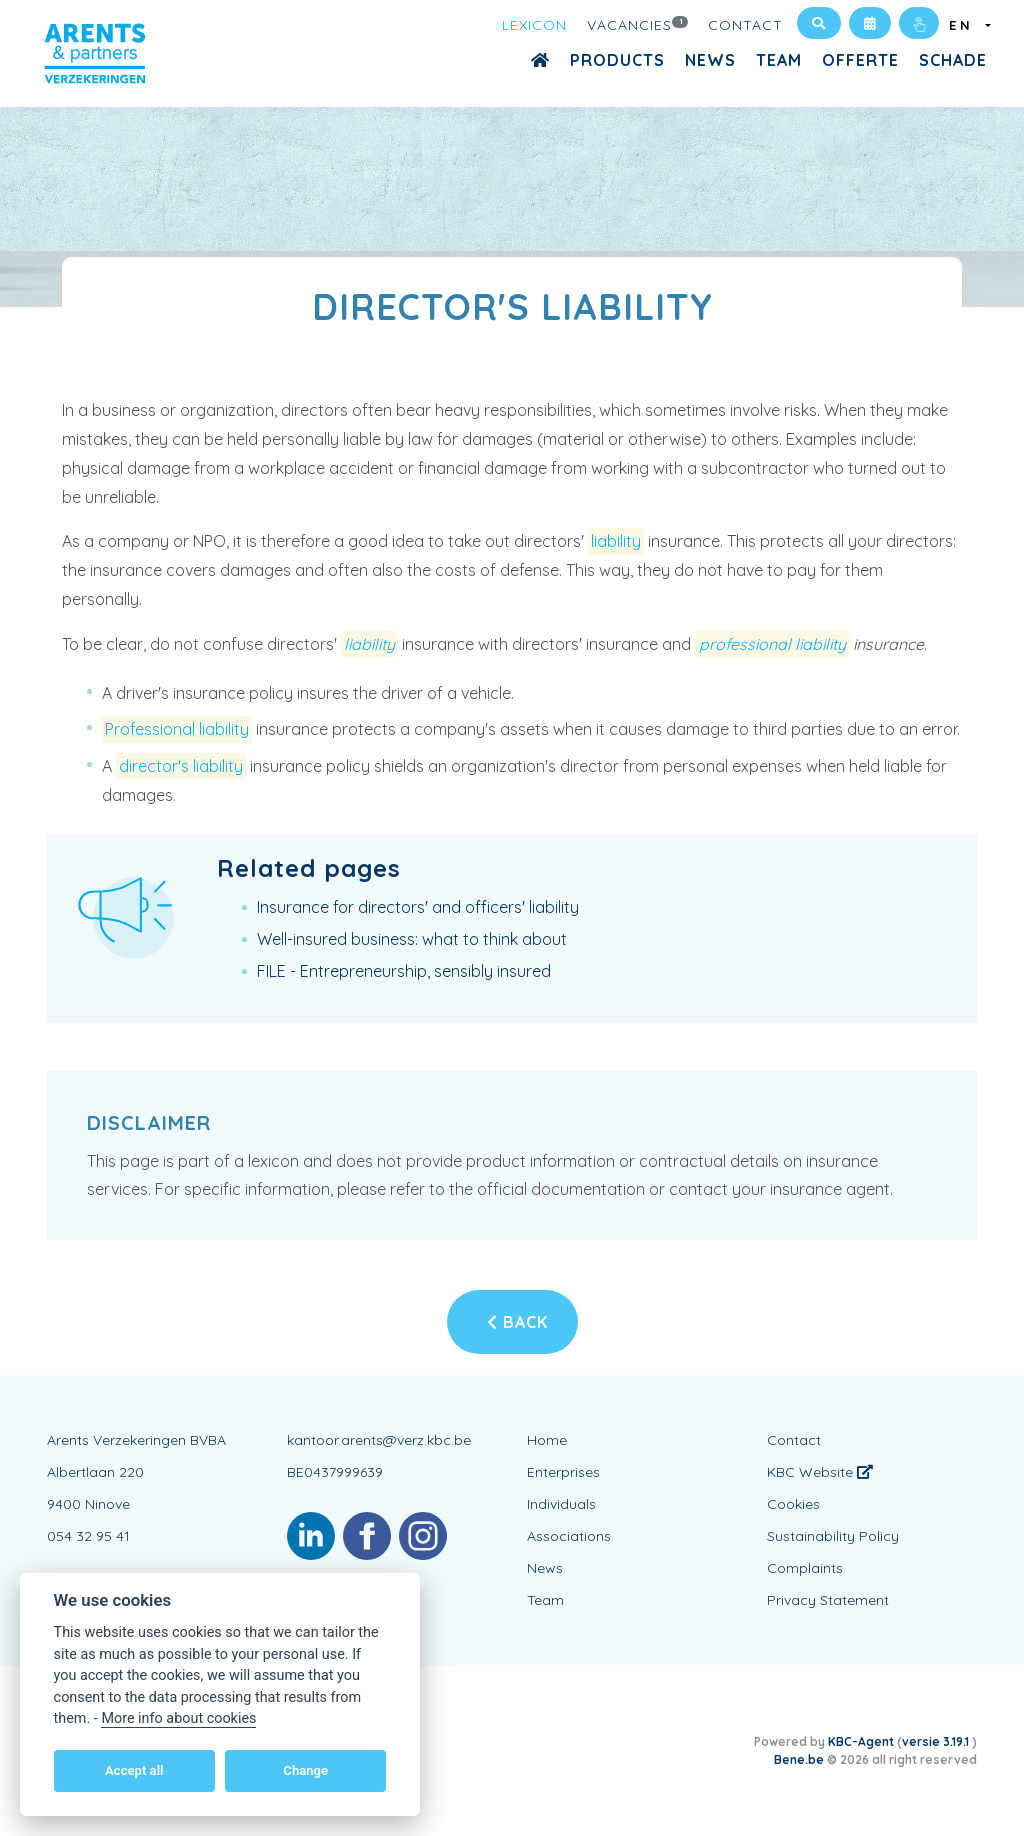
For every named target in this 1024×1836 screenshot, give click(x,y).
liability (616, 541)
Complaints (805, 1568)
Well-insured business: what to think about (412, 939)
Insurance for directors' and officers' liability (418, 907)
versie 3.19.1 (937, 1741)
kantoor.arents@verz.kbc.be (379, 1440)
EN (965, 25)
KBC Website (820, 1472)
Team (779, 60)
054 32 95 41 (88, 1536)
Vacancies (638, 24)
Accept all (134, 1770)
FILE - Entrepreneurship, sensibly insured (404, 971)
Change (305, 1770)
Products (617, 60)
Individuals (561, 1504)
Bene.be (799, 1759)
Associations (569, 1536)
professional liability (772, 644)
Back (517, 1322)
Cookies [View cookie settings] (793, 1504)
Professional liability (177, 729)
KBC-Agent (861, 1741)
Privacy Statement (828, 1600)
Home (547, 1440)
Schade (953, 60)
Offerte (860, 60)
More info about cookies (178, 1718)
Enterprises (563, 1472)
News (710, 60)
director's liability (181, 766)
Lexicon (534, 25)
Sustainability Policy (833, 1536)
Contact (745, 25)
